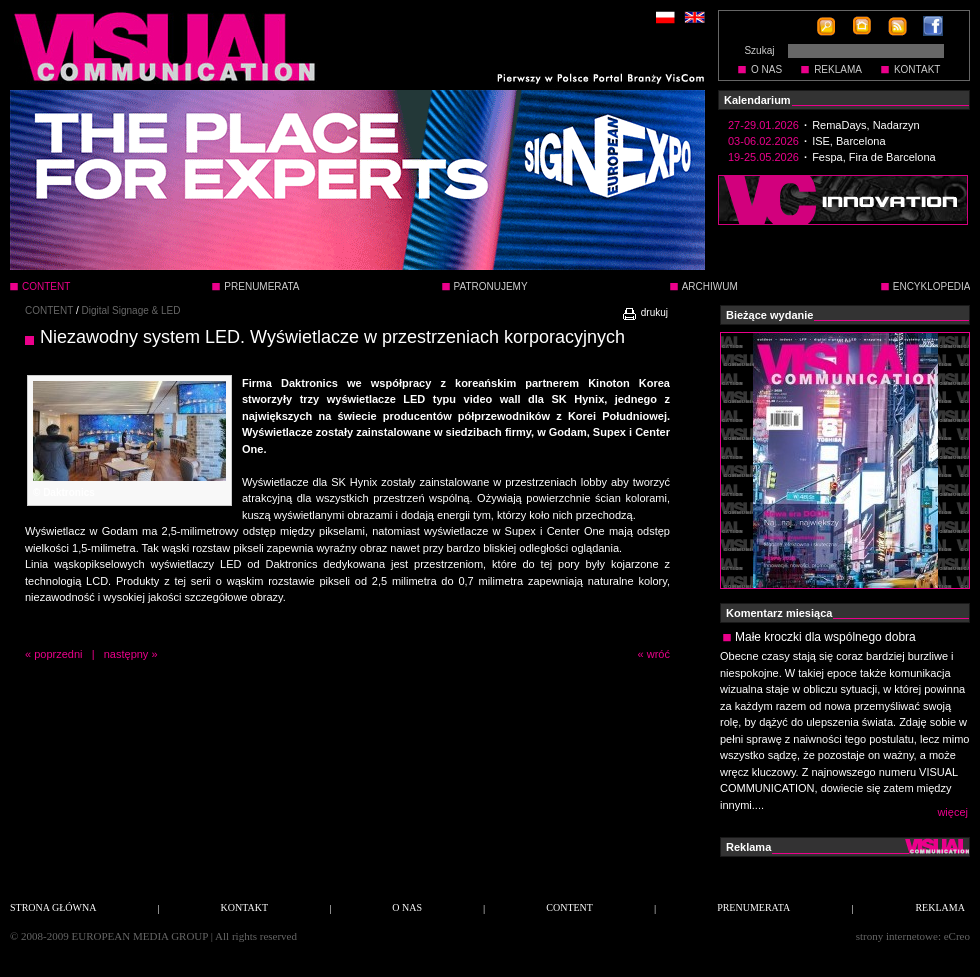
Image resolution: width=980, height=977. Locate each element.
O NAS (766, 69)
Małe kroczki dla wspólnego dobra (825, 637)
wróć (658, 654)
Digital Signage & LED (131, 310)
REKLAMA (838, 69)
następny (126, 654)
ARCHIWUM (710, 286)
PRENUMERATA (261, 286)
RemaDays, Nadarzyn (866, 125)
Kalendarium (757, 100)
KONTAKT (917, 69)
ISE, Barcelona (848, 141)
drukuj (644, 312)
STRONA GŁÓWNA (53, 907)
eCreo (957, 936)
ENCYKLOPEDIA (932, 286)
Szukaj (759, 50)
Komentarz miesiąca (779, 613)
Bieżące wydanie (769, 315)
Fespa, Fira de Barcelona (874, 157)
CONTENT (49, 310)
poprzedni (58, 654)
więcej (952, 812)
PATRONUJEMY (491, 286)
